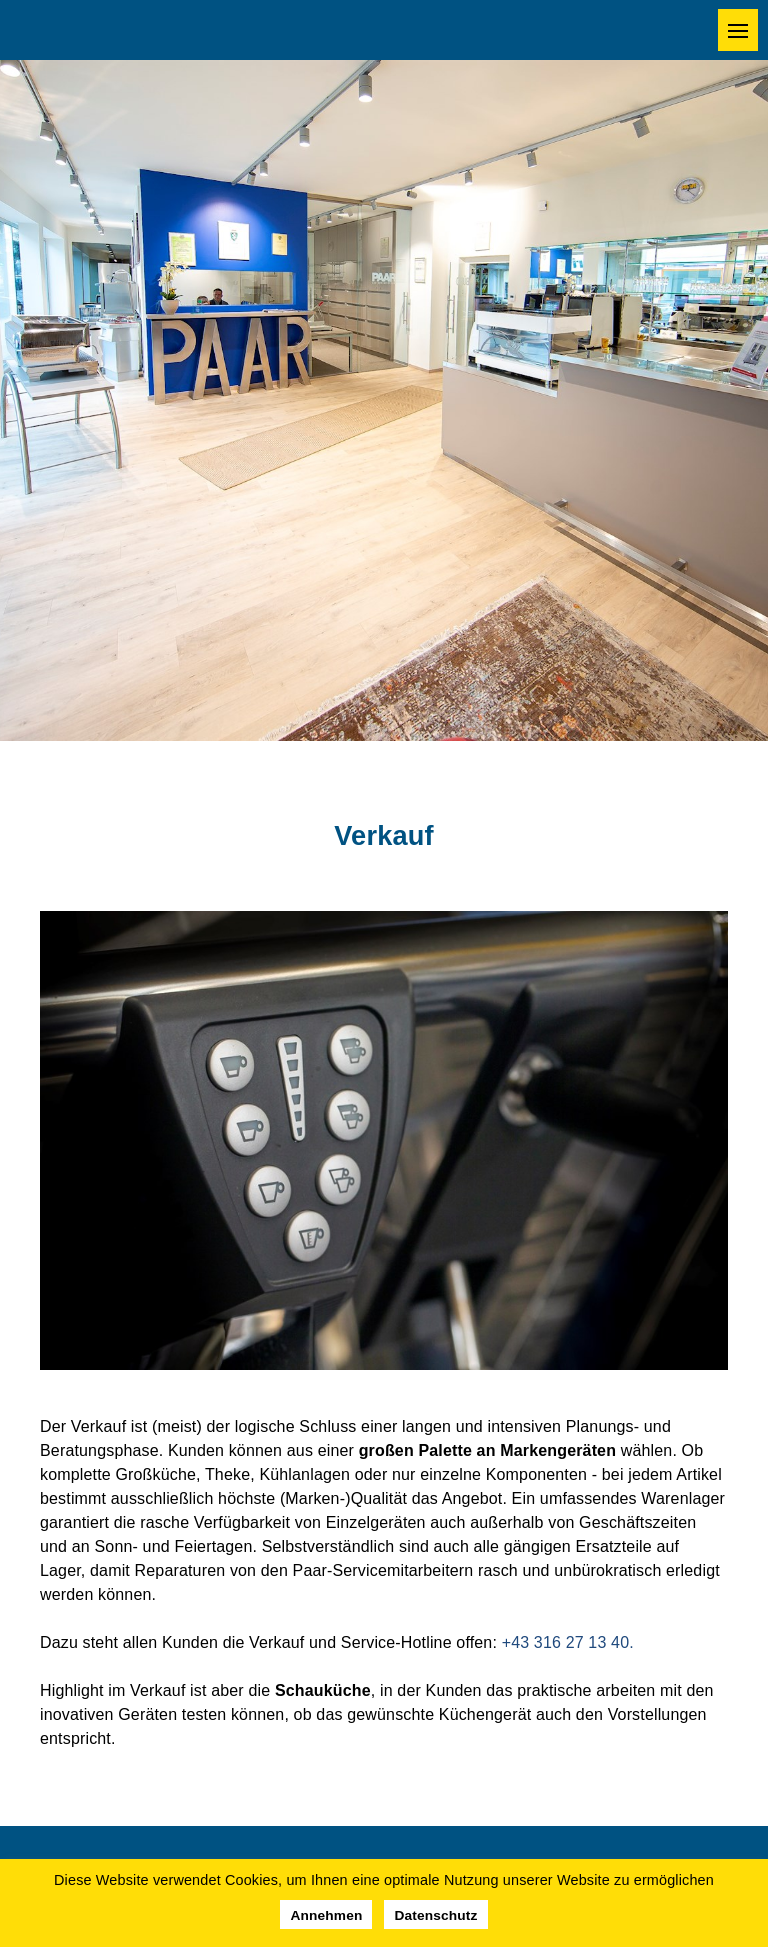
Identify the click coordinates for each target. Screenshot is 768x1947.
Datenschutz (435, 1915)
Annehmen (326, 1915)
